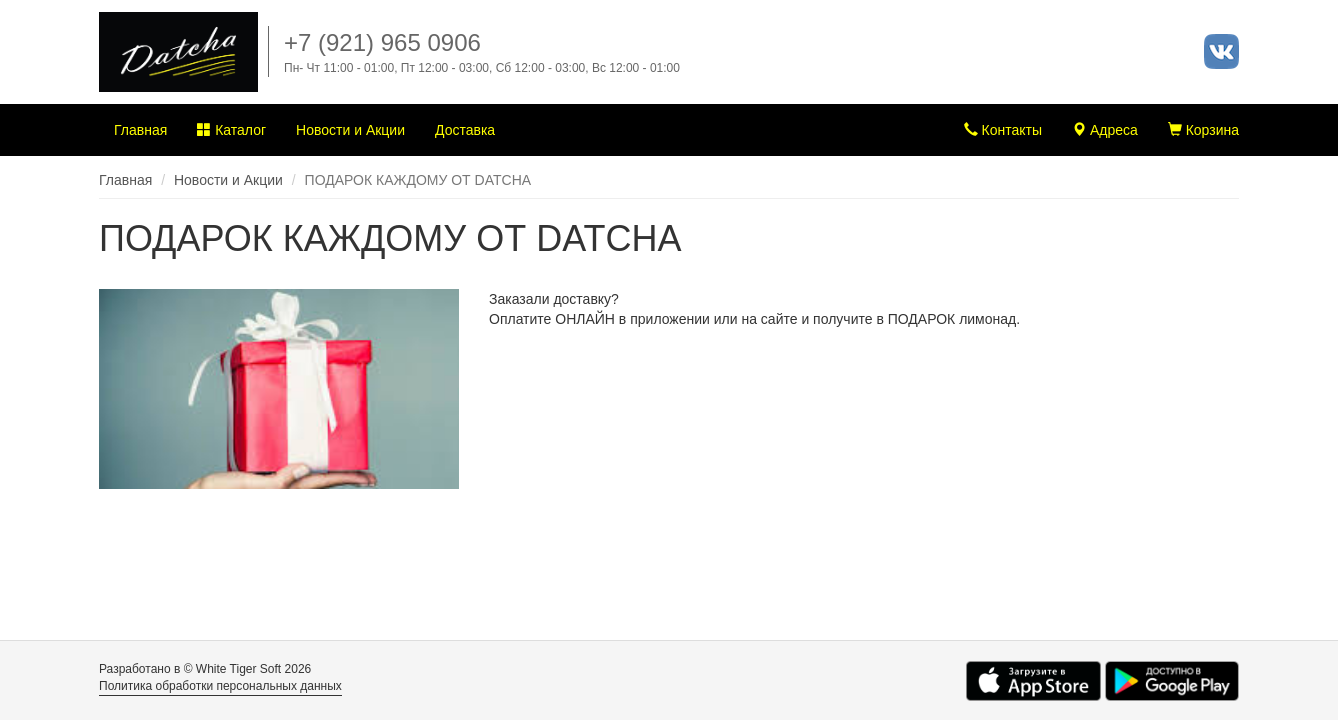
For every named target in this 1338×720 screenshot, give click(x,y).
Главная (140, 130)
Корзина (1203, 130)
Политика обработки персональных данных (220, 686)
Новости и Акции (350, 130)
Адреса (1105, 130)
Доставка (465, 130)
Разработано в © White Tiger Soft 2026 (205, 669)
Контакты (1003, 130)
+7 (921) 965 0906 (382, 42)
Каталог (231, 130)
